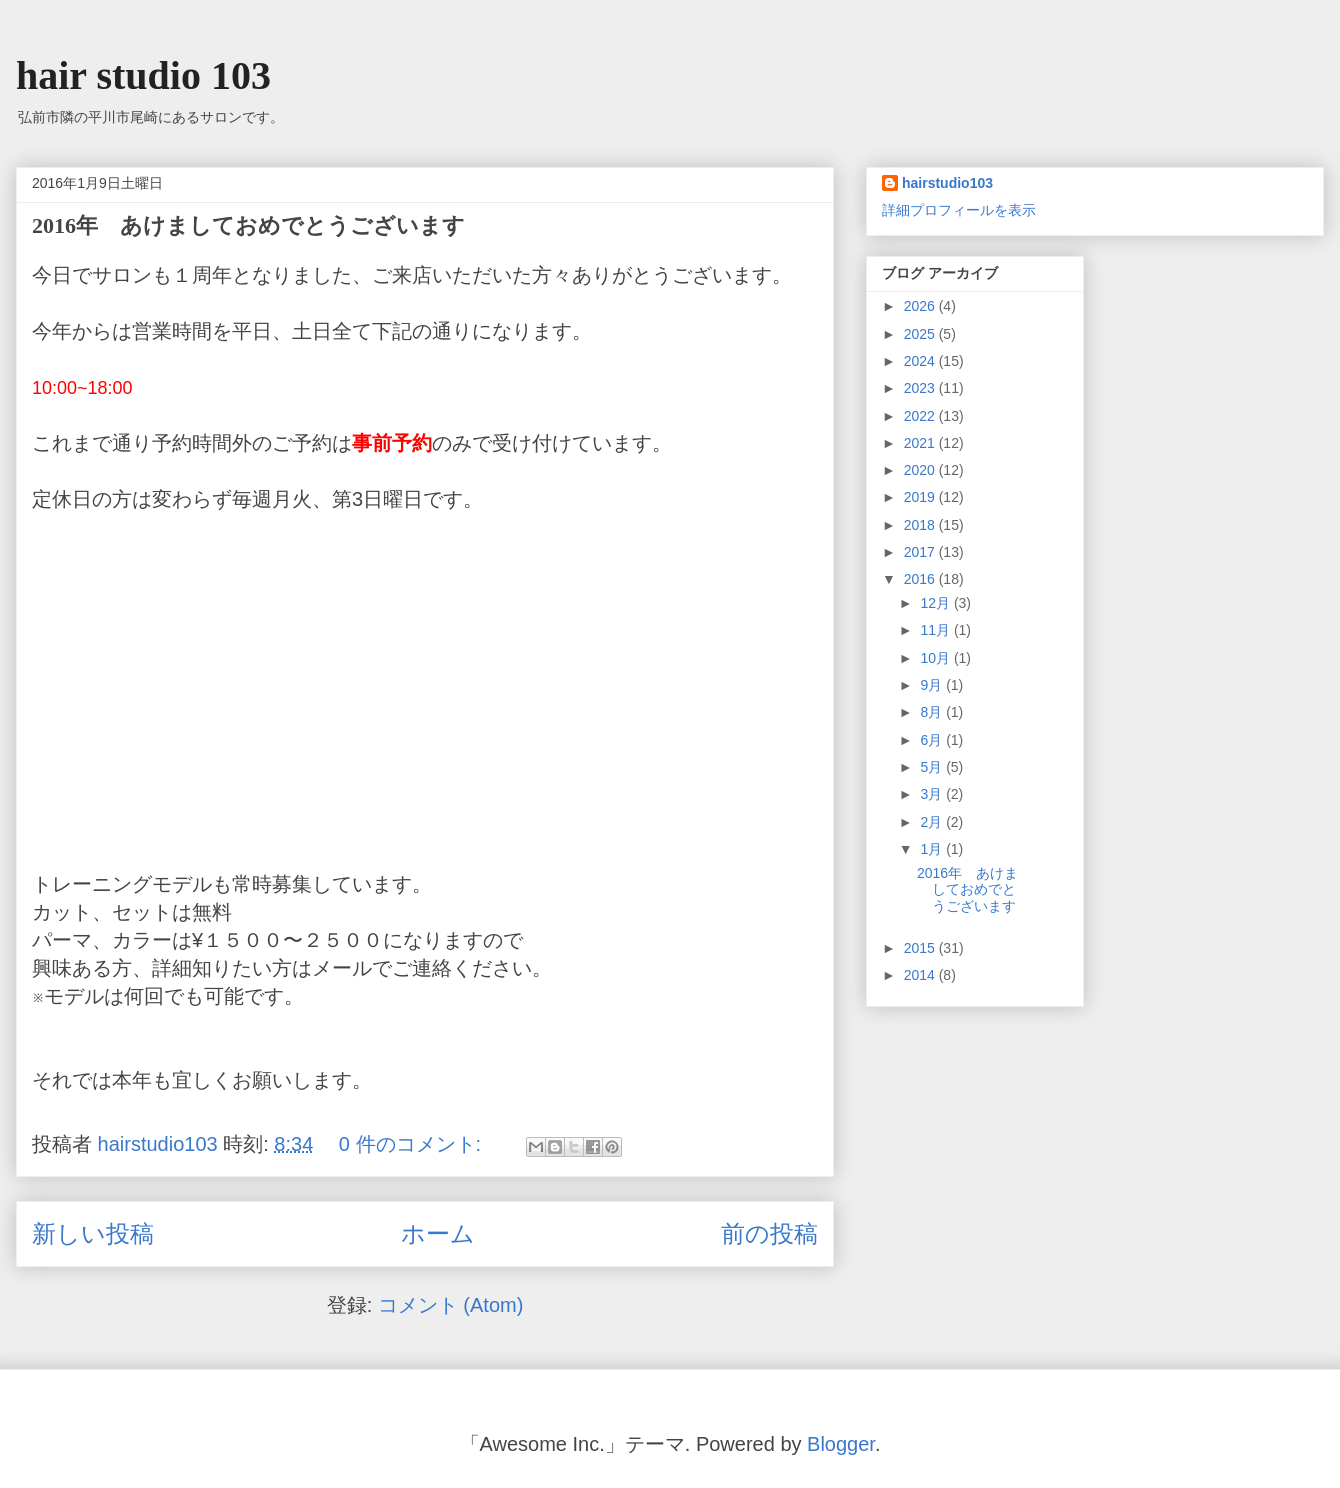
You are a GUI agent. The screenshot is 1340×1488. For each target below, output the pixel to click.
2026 (921, 306)
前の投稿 (769, 1233)
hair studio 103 (143, 75)
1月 (933, 849)
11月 (936, 630)
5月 (933, 767)
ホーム (438, 1233)
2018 (921, 525)
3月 (933, 794)
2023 (921, 388)
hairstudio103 (947, 183)
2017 (921, 552)
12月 (936, 603)
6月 (933, 740)
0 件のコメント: (413, 1144)
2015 (921, 948)
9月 (933, 685)
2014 (921, 975)
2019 (921, 497)
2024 (921, 361)
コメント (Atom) (451, 1305)
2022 (921, 416)
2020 (921, 470)
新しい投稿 (93, 1233)
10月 (936, 658)
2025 (921, 334)
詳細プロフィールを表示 (959, 210)
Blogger (841, 1444)
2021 (921, 443)
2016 (921, 579)
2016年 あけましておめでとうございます (248, 225)
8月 (933, 712)
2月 (933, 822)
